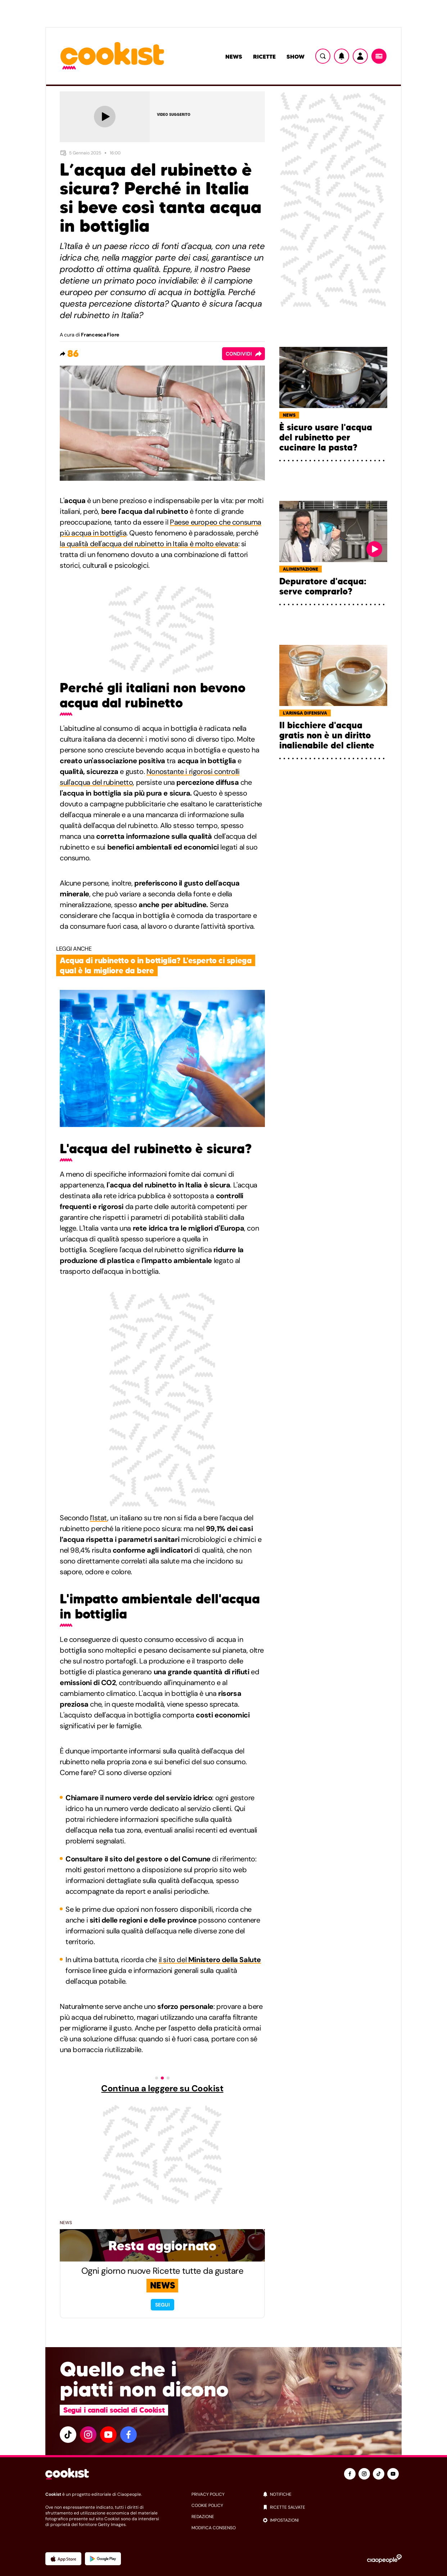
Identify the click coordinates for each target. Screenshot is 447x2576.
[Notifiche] (341, 56)
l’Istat (98, 1517)
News (233, 56)
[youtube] (108, 2434)
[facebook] (128, 2434)
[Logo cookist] (112, 56)
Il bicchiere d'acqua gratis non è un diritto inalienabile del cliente (326, 735)
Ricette (264, 56)
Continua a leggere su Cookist (162, 2088)
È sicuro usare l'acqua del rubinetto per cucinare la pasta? (325, 437)
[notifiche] (332, 2494)
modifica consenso (213, 2528)
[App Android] (103, 2558)
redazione (202, 2517)
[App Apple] (63, 2558)
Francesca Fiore (100, 334)
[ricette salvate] (332, 2507)
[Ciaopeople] (384, 2558)
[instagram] (88, 2434)
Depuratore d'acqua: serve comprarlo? (322, 586)
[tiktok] (68, 2434)
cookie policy (207, 2505)
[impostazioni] (332, 2520)
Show (295, 56)
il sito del (210, 1959)
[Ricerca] (322, 56)
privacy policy (208, 2494)
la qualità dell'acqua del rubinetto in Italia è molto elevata (149, 543)
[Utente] (360, 56)
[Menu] (379, 56)
